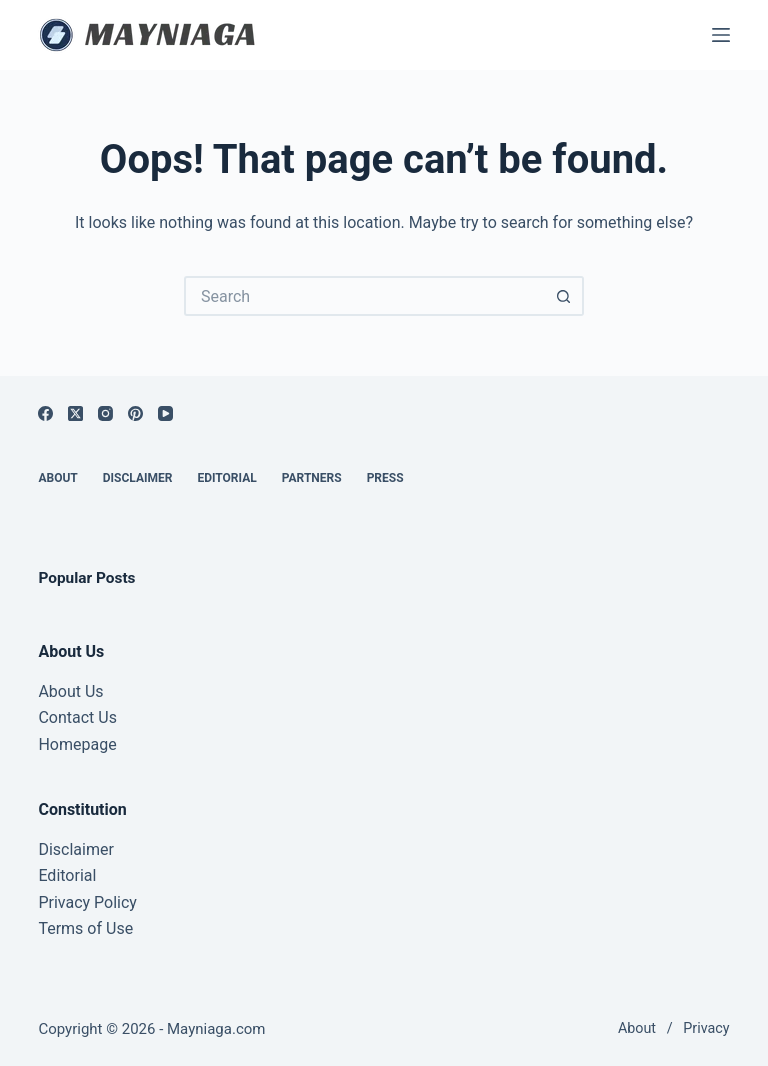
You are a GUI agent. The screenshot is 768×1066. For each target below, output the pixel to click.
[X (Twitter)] (75, 413)
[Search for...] (364, 296)
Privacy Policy (87, 902)
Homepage (77, 744)
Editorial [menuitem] (226, 478)
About (637, 1028)
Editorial (67, 875)
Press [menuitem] (385, 478)
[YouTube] (165, 413)
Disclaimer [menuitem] (138, 478)
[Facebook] (45, 413)
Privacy (706, 1028)
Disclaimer (75, 849)
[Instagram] (105, 413)
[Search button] (564, 296)
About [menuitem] (57, 478)
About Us (70, 691)
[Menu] (721, 35)
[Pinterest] (135, 413)
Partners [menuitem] (312, 478)
